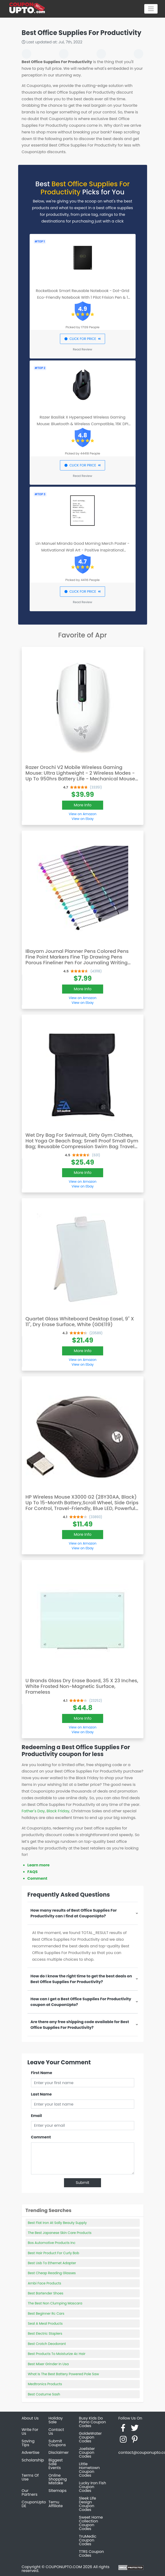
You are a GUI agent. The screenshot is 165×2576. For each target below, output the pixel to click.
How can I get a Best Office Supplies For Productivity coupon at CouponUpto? (81, 2001)
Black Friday (58, 1811)
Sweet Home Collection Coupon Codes (91, 2523)
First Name (41, 2073)
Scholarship (33, 2460)
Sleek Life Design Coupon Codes (87, 2503)
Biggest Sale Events (55, 2463)
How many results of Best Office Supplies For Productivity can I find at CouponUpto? (74, 1913)
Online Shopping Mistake (57, 2479)
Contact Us (56, 2431)
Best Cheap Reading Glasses (52, 2273)
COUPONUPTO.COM (64, 2567)
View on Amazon (82, 814)
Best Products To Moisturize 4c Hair (56, 2353)
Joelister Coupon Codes (87, 2452)
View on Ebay (83, 818)
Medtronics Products (45, 2384)
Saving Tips (28, 2443)
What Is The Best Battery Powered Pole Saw (63, 2374)
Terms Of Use (30, 2477)
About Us (30, 2418)
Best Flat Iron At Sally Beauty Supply (57, 2222)
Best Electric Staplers (45, 2333)
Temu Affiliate (55, 2504)
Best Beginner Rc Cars (46, 2313)
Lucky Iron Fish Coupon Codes (92, 2486)
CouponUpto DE (34, 2504)
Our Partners (29, 2492)
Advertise (31, 2452)
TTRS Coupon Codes (91, 2553)
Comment (37, 1878)
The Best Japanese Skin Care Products (60, 2232)
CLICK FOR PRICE (82, 338)
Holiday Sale (55, 2420)
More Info (82, 805)
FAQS (32, 1871)
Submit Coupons (57, 2443)
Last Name (41, 2094)
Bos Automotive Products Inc (52, 2242)
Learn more (38, 1865)
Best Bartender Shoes (46, 2293)
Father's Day (33, 1811)
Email (36, 2115)
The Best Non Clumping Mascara (55, 2303)
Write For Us (30, 2431)
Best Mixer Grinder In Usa (48, 2364)
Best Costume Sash (44, 2394)
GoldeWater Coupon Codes (90, 2437)
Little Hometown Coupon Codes (89, 2469)
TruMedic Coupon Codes (87, 2540)
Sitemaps (57, 2490)
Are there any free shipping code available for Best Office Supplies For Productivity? (80, 2024)
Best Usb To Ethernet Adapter (52, 2263)
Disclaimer (58, 2452)
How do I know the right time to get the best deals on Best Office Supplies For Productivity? (81, 1979)
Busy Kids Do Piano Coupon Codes (92, 2422)
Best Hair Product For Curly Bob (53, 2253)
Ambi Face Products (44, 2283)
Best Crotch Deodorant (47, 2343)
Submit (82, 2182)
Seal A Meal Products (45, 2323)
